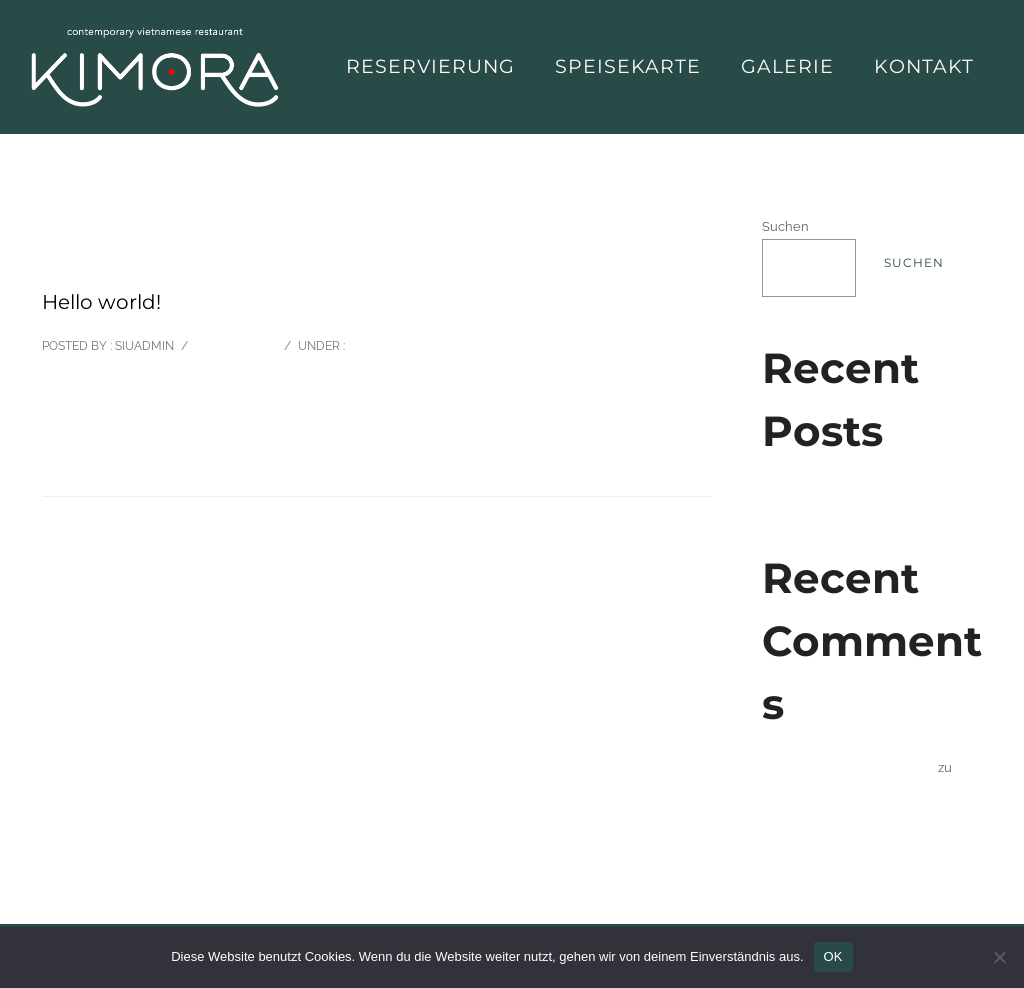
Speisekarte (628, 66)
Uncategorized (396, 346)
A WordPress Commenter (857, 767)
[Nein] (999, 957)
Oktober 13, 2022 (92, 258)
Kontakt (924, 66)
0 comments (234, 346)
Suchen (785, 226)
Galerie (787, 66)
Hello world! (800, 494)
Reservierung (430, 66)
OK (833, 956)
